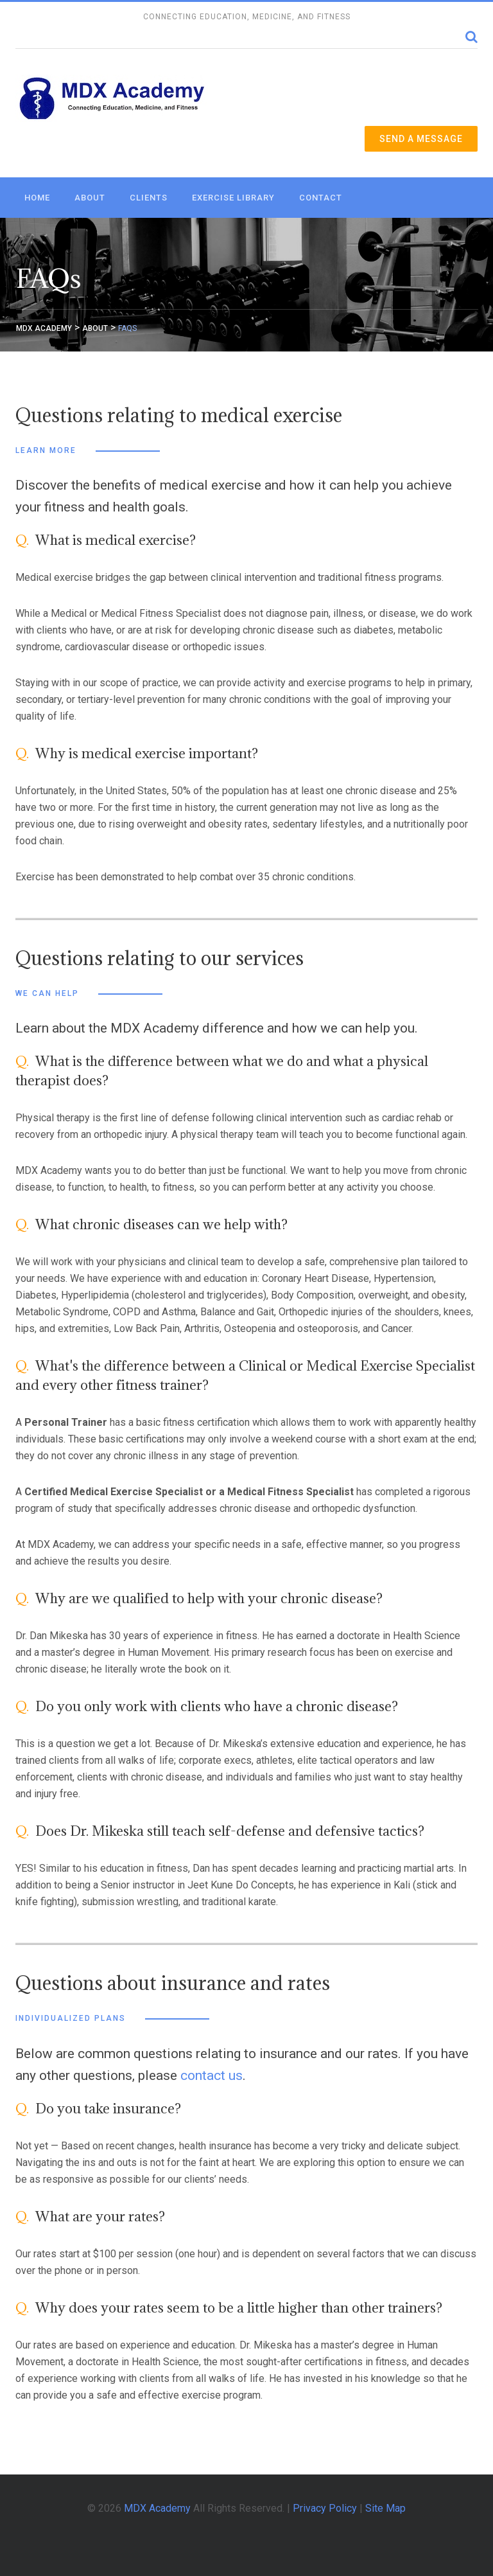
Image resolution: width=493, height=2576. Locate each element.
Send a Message (421, 139)
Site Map (385, 2508)
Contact (320, 197)
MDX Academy (157, 2508)
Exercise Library (233, 197)
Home (37, 197)
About (89, 197)
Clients (149, 197)
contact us (211, 2075)
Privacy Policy (325, 2508)
